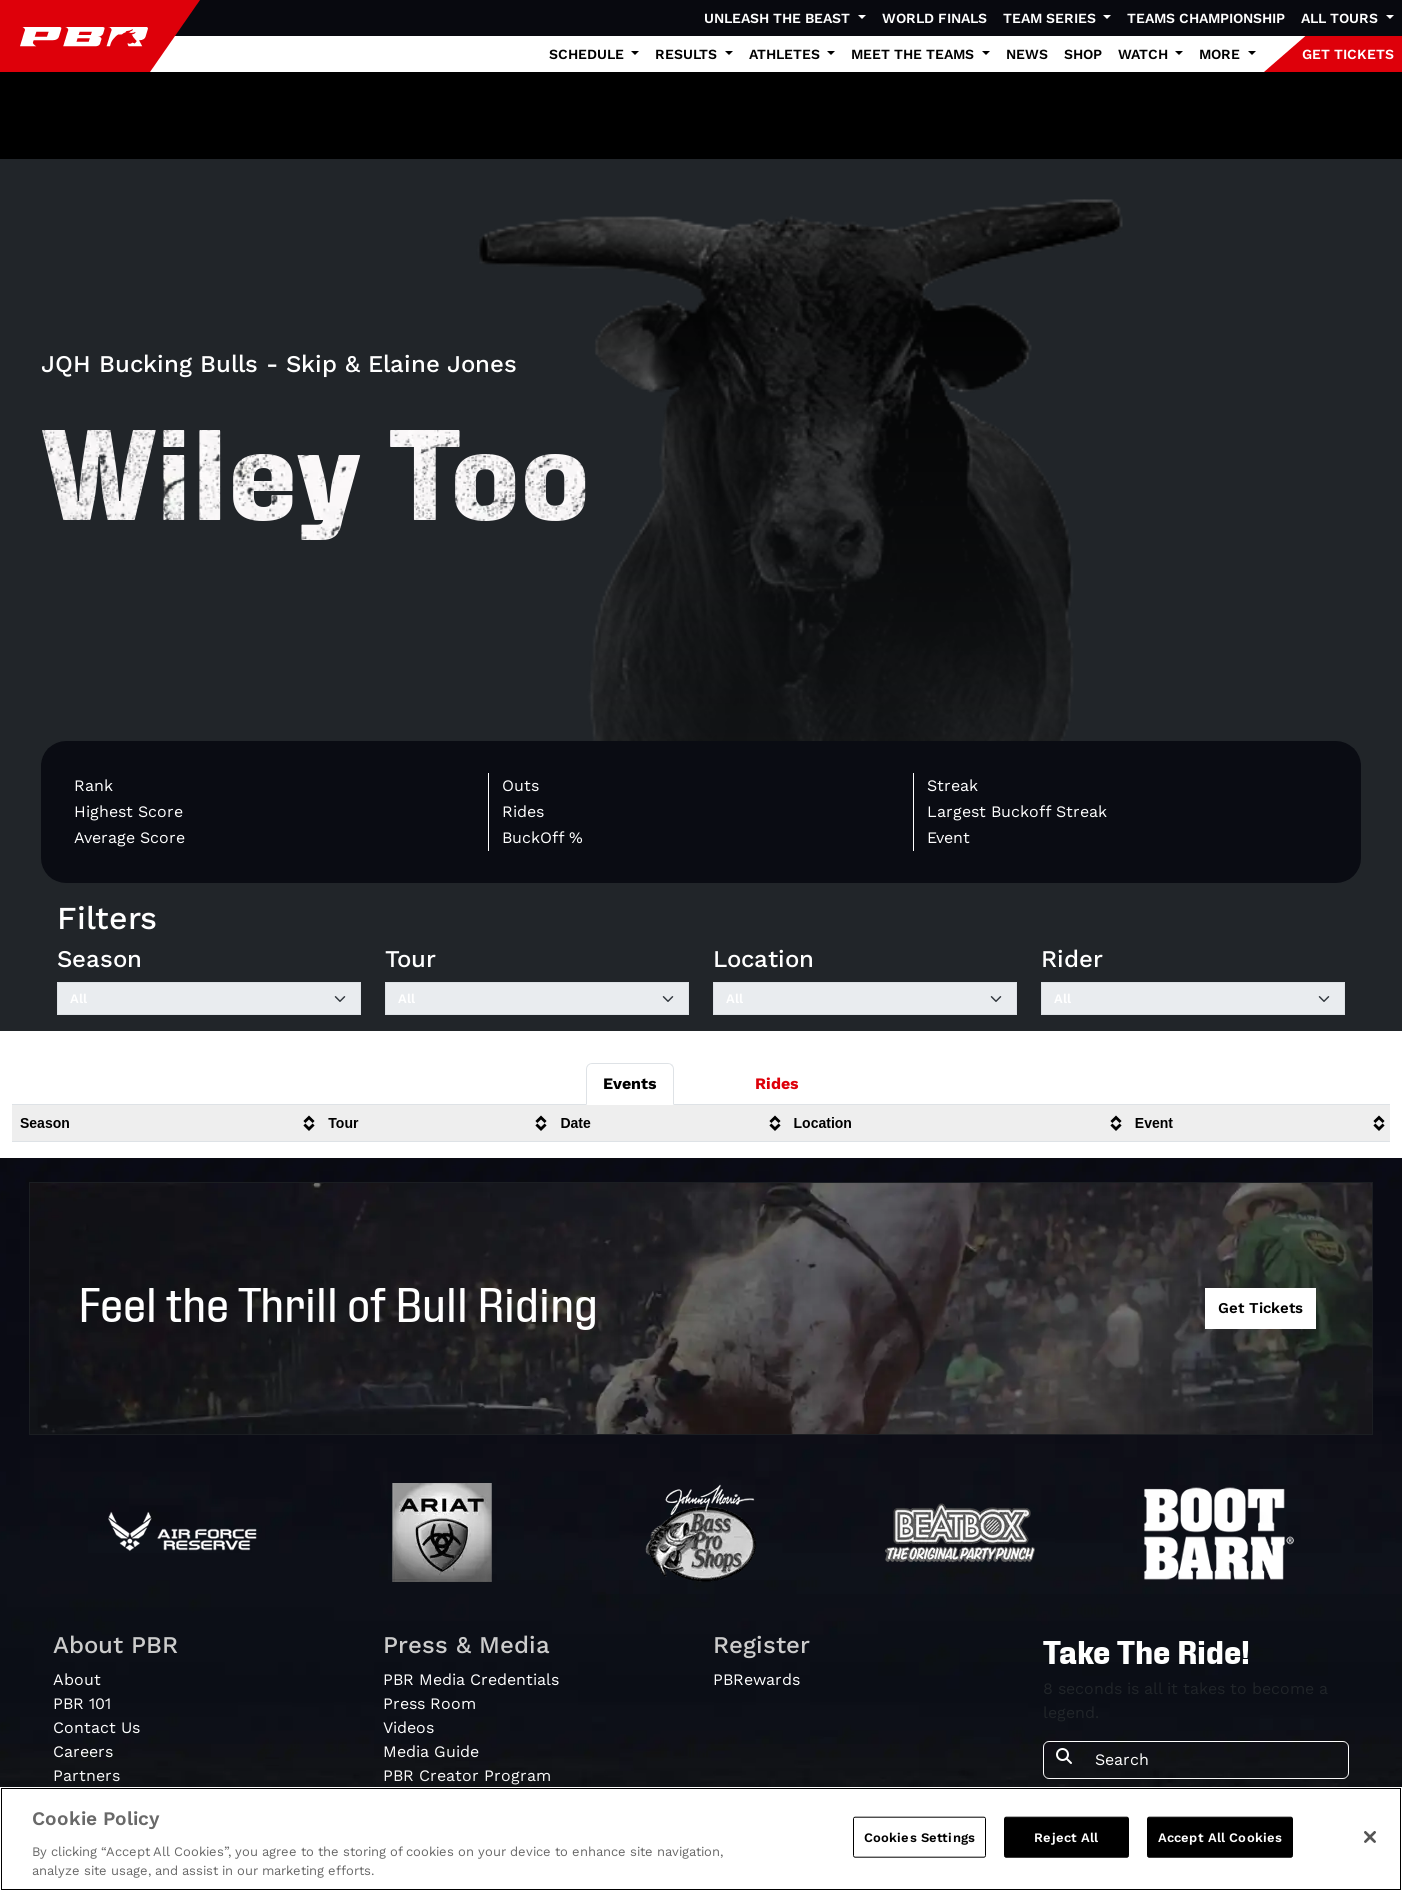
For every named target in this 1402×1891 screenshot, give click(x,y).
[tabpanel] (701, 1131)
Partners (86, 1775)
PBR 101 (82, 1703)
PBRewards (756, 1679)
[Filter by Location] (865, 999)
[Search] (1215, 1760)
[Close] (1370, 1847)
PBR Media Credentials (471, 1679)
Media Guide (431, 1751)
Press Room (429, 1703)
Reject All (1066, 1847)
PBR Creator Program (467, 1775)
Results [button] (688, 54)
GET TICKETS (1348, 54)
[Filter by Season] (209, 999)
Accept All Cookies (1220, 1847)
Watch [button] (1145, 54)
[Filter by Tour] (537, 999)
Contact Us (96, 1727)
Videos (408, 1727)
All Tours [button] (1341, 18)
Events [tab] (630, 1083)
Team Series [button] (1051, 18)
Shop (1083, 54)
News (1027, 54)
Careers (83, 1751)
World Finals (934, 18)
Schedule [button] (588, 54)
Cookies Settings (919, 1847)
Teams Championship (1206, 18)
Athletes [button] (786, 54)
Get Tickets (1260, 1308)
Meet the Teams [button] (914, 54)
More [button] (1221, 54)
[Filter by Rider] (1193, 999)
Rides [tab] (777, 1083)
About (77, 1679)
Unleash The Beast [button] (779, 18)
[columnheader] (166, 1123)
